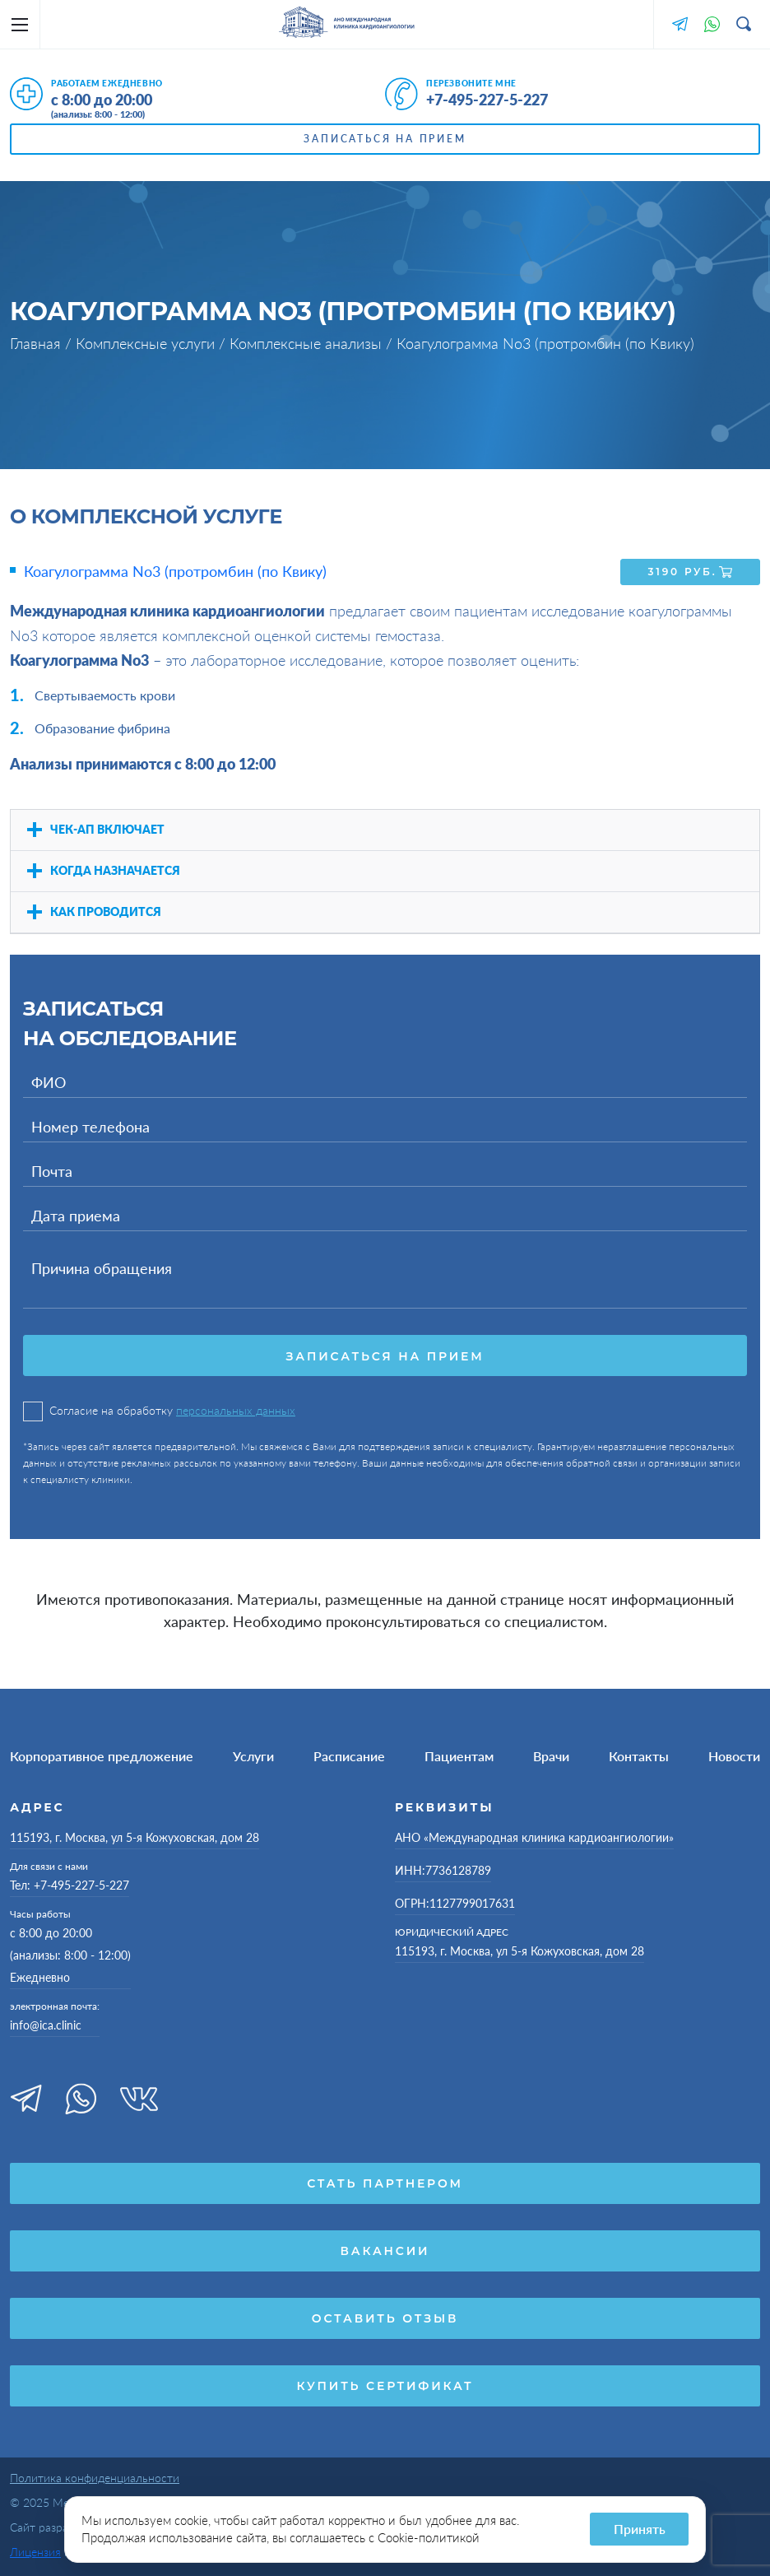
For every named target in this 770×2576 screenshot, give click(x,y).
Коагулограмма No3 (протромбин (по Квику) (175, 571)
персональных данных (235, 1409)
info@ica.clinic (45, 2024)
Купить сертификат (384, 2385)
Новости (734, 1755)
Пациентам (459, 1755)
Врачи (551, 1755)
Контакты (639, 1755)
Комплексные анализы (308, 343)
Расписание (349, 1755)
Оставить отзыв (385, 2317)
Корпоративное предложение (101, 1755)
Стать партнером (385, 2182)
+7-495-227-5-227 (487, 100)
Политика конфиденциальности (94, 2477)
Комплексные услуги (147, 343)
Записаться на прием (385, 139)
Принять (640, 2528)
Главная (37, 343)
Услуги (253, 1755)
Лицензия (35, 2551)
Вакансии (385, 2250)
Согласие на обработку (159, 1410)
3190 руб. (690, 571)
